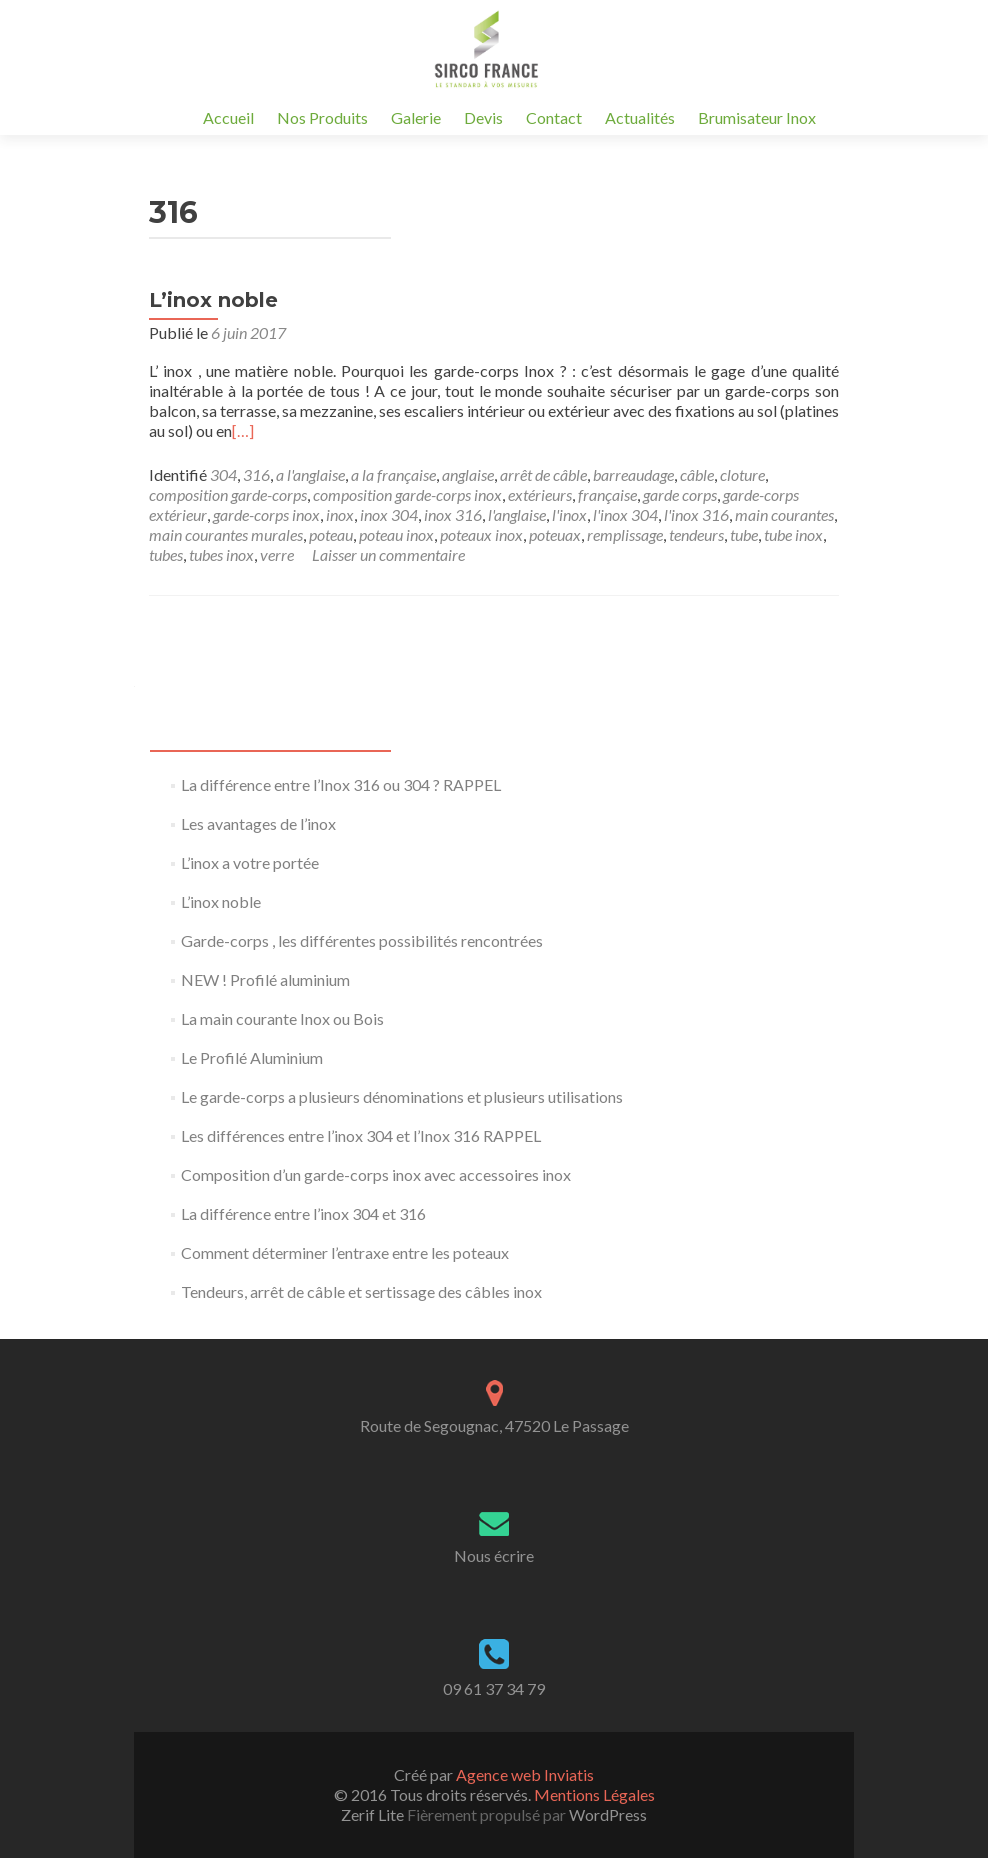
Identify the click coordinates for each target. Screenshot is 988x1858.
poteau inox (396, 534)
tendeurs (696, 534)
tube (744, 534)
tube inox (793, 534)
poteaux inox (481, 534)
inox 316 (453, 514)
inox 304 (389, 514)
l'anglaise (517, 514)
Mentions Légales (594, 1794)
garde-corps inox (266, 514)
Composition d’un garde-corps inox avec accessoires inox (376, 1174)
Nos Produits (322, 117)
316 (256, 474)
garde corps (680, 494)
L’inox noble (213, 300)
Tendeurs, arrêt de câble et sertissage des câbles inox (361, 1291)
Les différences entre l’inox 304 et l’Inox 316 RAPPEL (361, 1135)
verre (277, 554)
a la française (393, 474)
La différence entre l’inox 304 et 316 (303, 1213)
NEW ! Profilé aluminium (265, 979)
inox (340, 514)
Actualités (640, 117)
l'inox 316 (696, 514)
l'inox (569, 514)
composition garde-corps (228, 494)
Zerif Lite (374, 1814)
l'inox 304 (625, 514)
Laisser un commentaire (388, 554)
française (607, 494)
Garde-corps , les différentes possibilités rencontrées (362, 940)
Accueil (228, 117)
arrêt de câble (543, 474)
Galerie (416, 117)
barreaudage (633, 474)
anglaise (468, 474)
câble (697, 474)
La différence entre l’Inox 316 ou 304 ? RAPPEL (341, 784)
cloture (742, 474)
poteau (331, 534)
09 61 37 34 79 (494, 1688)
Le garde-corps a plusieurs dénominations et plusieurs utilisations (402, 1096)
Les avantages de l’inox (258, 823)
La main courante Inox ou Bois (282, 1018)
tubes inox (221, 554)
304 (223, 474)
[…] (243, 430)
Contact (554, 117)
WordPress (606, 1814)
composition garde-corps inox (407, 494)
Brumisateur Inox (757, 117)
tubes (166, 554)
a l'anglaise (310, 474)
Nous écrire (494, 1555)
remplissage (625, 534)
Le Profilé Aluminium (252, 1057)
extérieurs (540, 494)
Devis (483, 117)
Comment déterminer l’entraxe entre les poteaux (345, 1252)
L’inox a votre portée (250, 862)
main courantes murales (226, 534)
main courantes (784, 514)
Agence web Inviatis (525, 1774)
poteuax (555, 534)
